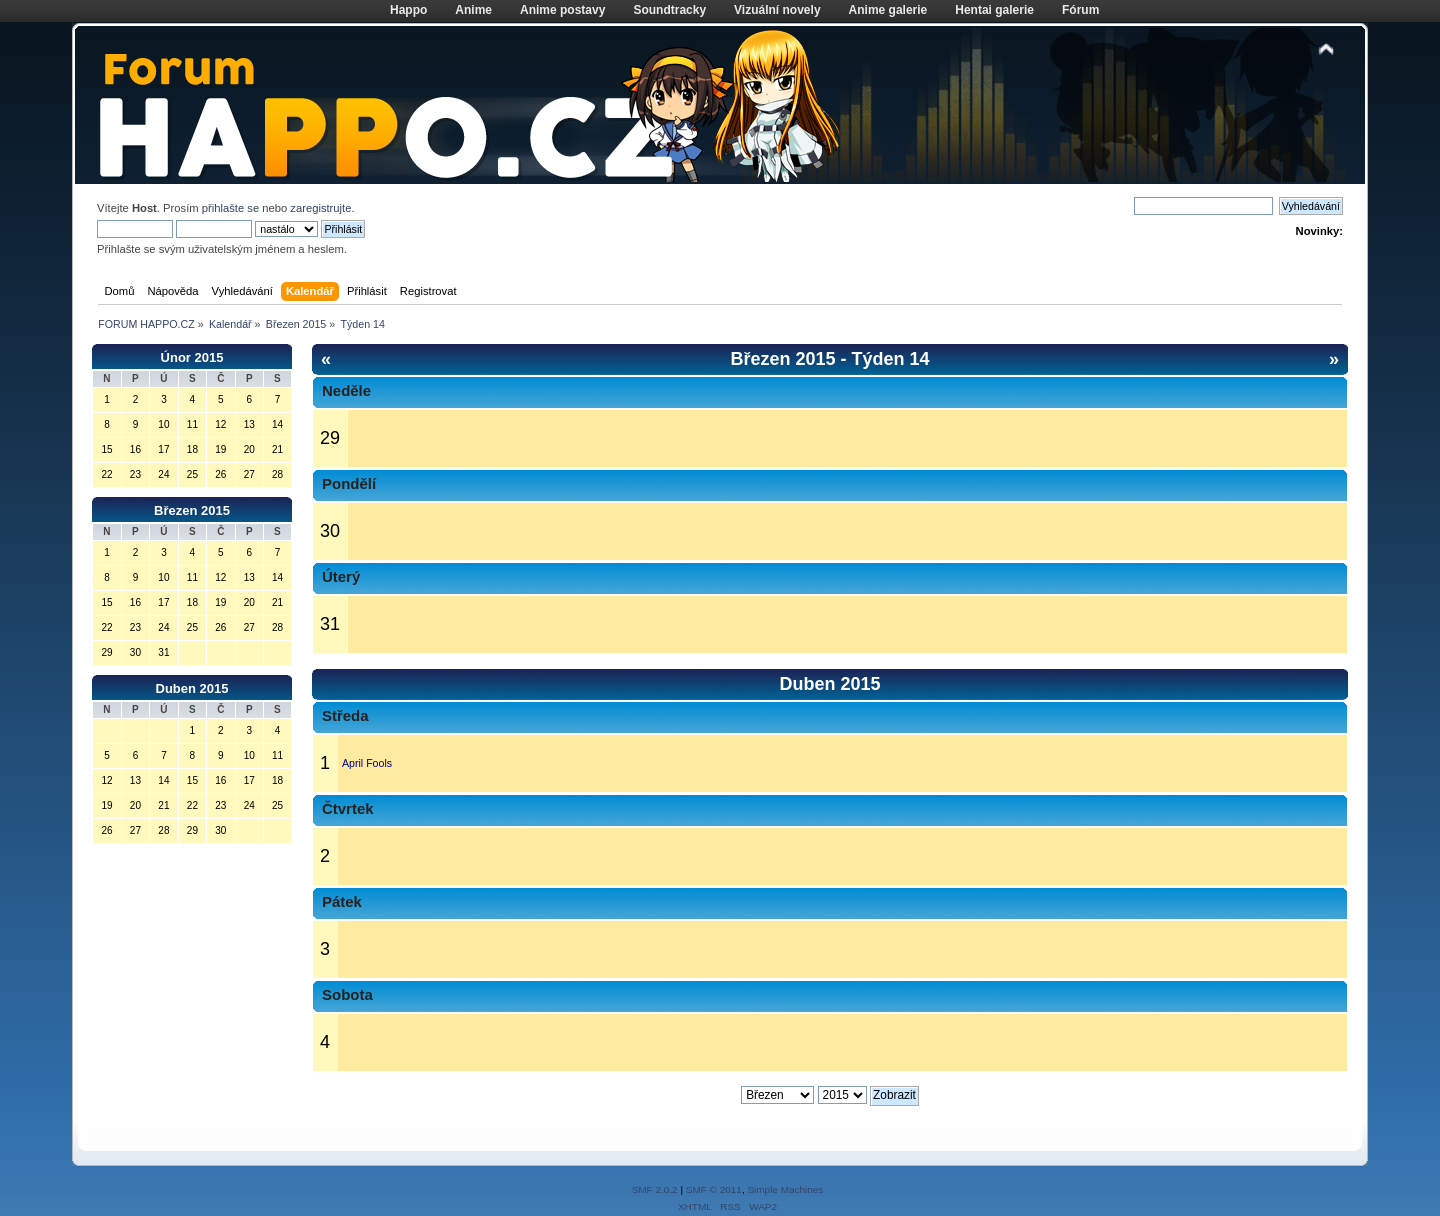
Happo (408, 10)
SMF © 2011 (714, 1189)
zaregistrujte (320, 208)
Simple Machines (785, 1189)
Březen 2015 (192, 510)
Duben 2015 (192, 688)
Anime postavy (562, 10)
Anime (473, 10)
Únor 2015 (192, 357)
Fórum (1080, 10)
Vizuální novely (777, 10)
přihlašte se (230, 208)
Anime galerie (888, 10)
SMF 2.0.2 (655, 1189)
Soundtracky (669, 10)
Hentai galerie (994, 10)
